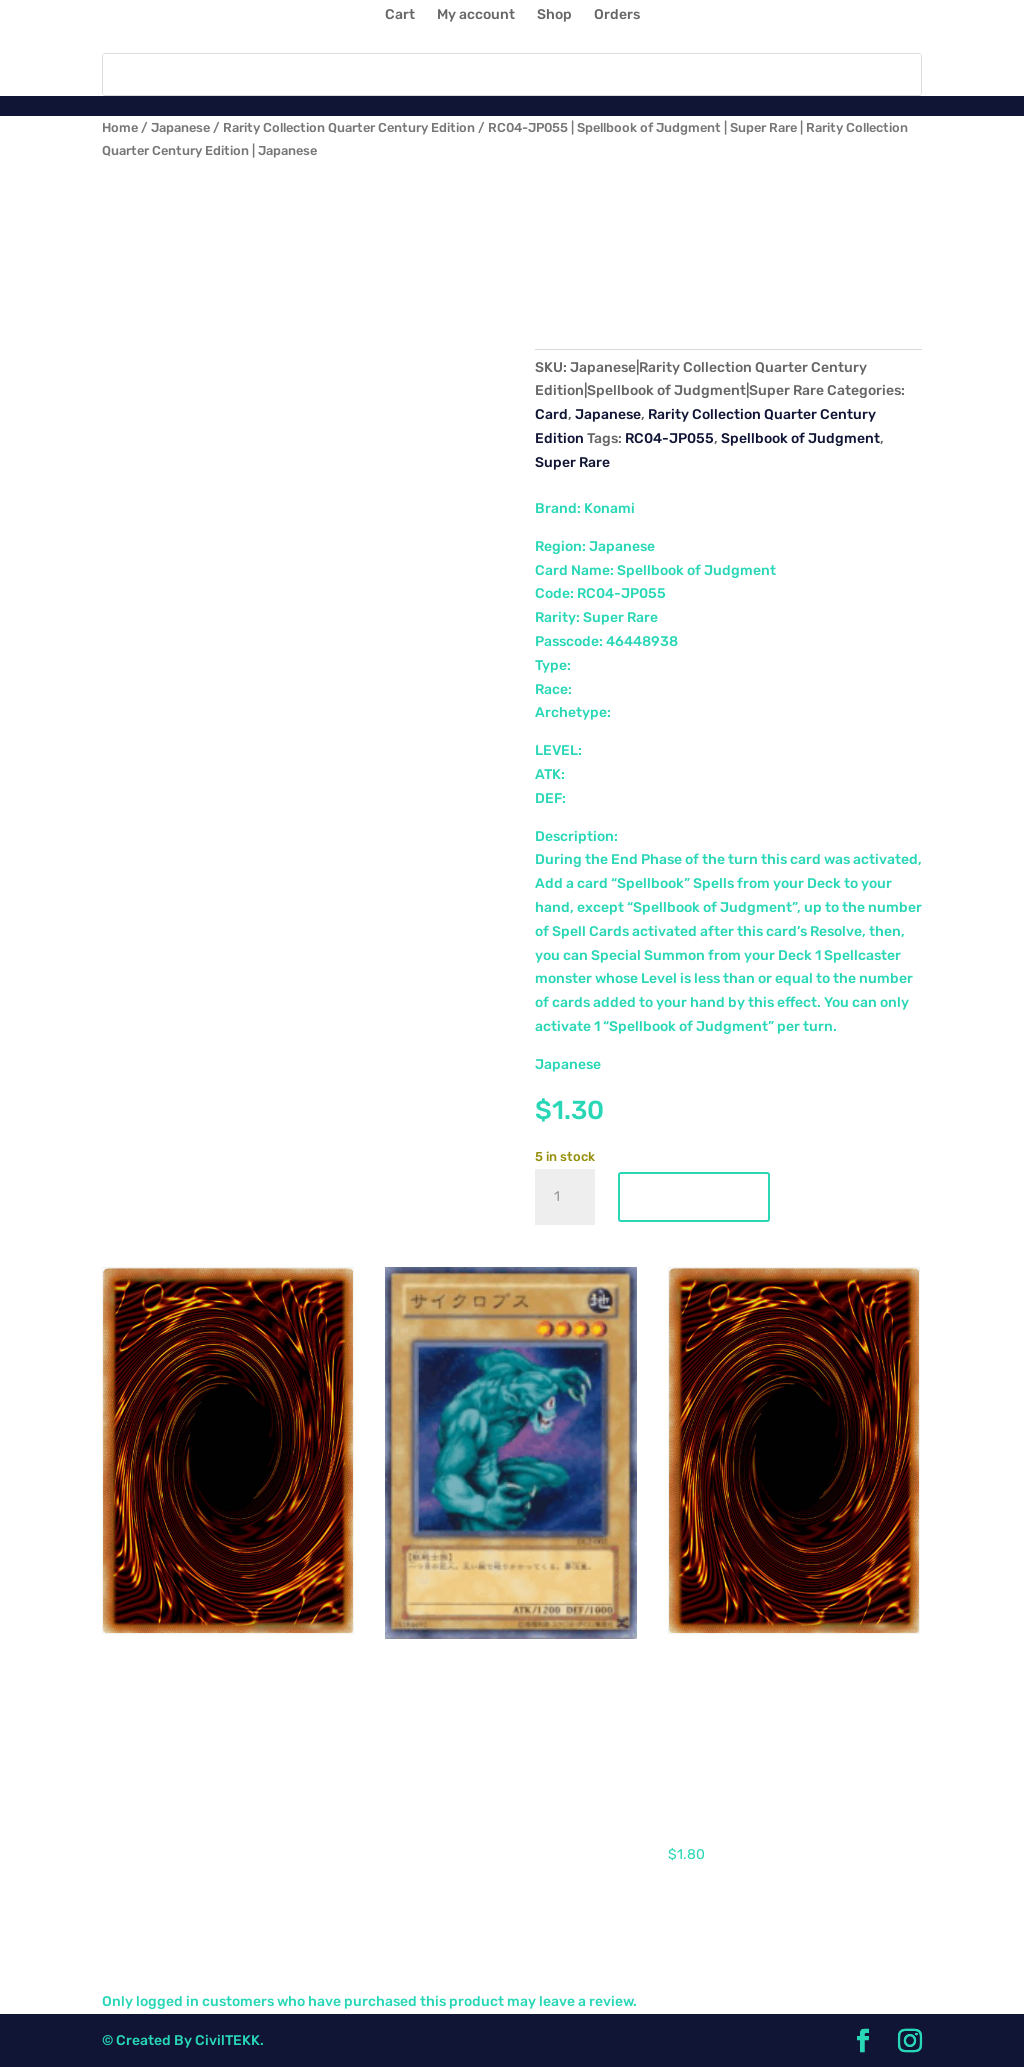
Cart (400, 15)
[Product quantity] (565, 1197)
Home (120, 127)
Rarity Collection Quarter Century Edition (349, 127)
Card (551, 414)
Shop (554, 15)
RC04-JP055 (669, 438)
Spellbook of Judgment (800, 438)
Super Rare (572, 462)
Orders (617, 15)
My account (476, 15)
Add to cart (694, 1197)
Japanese (180, 127)
